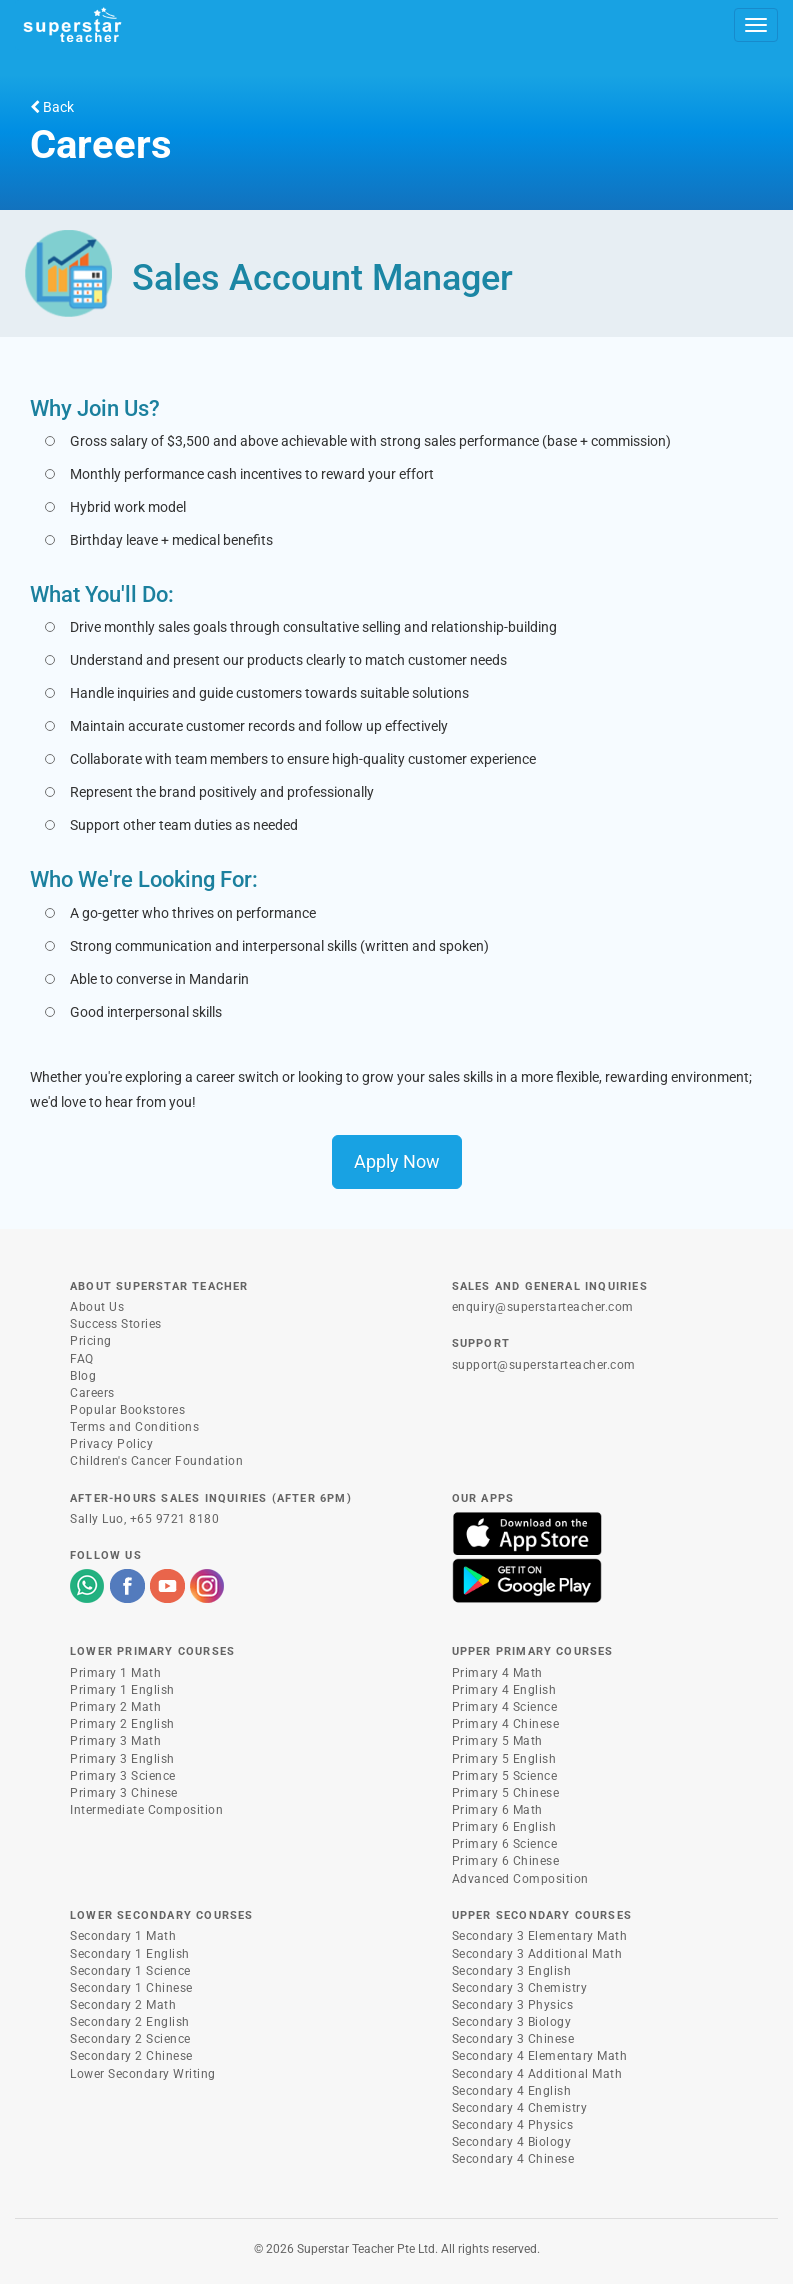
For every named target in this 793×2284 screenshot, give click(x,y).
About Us (97, 1307)
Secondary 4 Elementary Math (540, 2056)
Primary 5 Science (505, 1776)
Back (52, 107)
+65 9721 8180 (175, 1519)
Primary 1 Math (115, 1673)
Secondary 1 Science (130, 1971)
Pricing (91, 1341)
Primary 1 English (122, 1690)
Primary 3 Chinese (124, 1793)
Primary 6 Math (497, 1810)
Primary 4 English (504, 1690)
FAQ (82, 1359)
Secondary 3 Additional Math (537, 1954)
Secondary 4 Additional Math (537, 2074)
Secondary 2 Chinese (131, 2056)
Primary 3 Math (115, 1741)
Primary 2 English (122, 1724)
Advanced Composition (520, 1879)
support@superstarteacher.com (544, 1365)
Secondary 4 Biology (512, 2142)
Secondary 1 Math (123, 1936)
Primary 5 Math (497, 1741)
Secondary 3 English (512, 1971)
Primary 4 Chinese (506, 1724)
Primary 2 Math (115, 1707)
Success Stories (116, 1324)
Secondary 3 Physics (513, 2005)
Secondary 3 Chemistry (520, 1988)
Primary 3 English (122, 1759)
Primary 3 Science (123, 1776)
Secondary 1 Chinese (131, 1988)
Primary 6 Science (505, 1844)
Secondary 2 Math (123, 2005)
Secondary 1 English (130, 1954)
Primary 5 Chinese (506, 1793)
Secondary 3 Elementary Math (540, 1936)
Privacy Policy (111, 1444)
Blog (83, 1376)
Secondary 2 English (130, 2022)
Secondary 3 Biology (512, 2022)
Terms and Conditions (134, 1427)
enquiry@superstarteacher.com (543, 1307)
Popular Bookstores (127, 1410)
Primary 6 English (504, 1827)
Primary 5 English (504, 1759)
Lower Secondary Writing (143, 2074)
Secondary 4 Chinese (513, 2159)
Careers (92, 1393)
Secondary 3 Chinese (513, 2039)
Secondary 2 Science (130, 2039)
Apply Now (397, 1161)
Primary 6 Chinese (506, 1861)
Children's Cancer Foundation (156, 1461)
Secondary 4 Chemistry (520, 2108)
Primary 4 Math (497, 1673)
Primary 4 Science (505, 1707)
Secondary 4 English (512, 2091)
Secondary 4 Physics (513, 2125)
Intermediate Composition (146, 1810)
